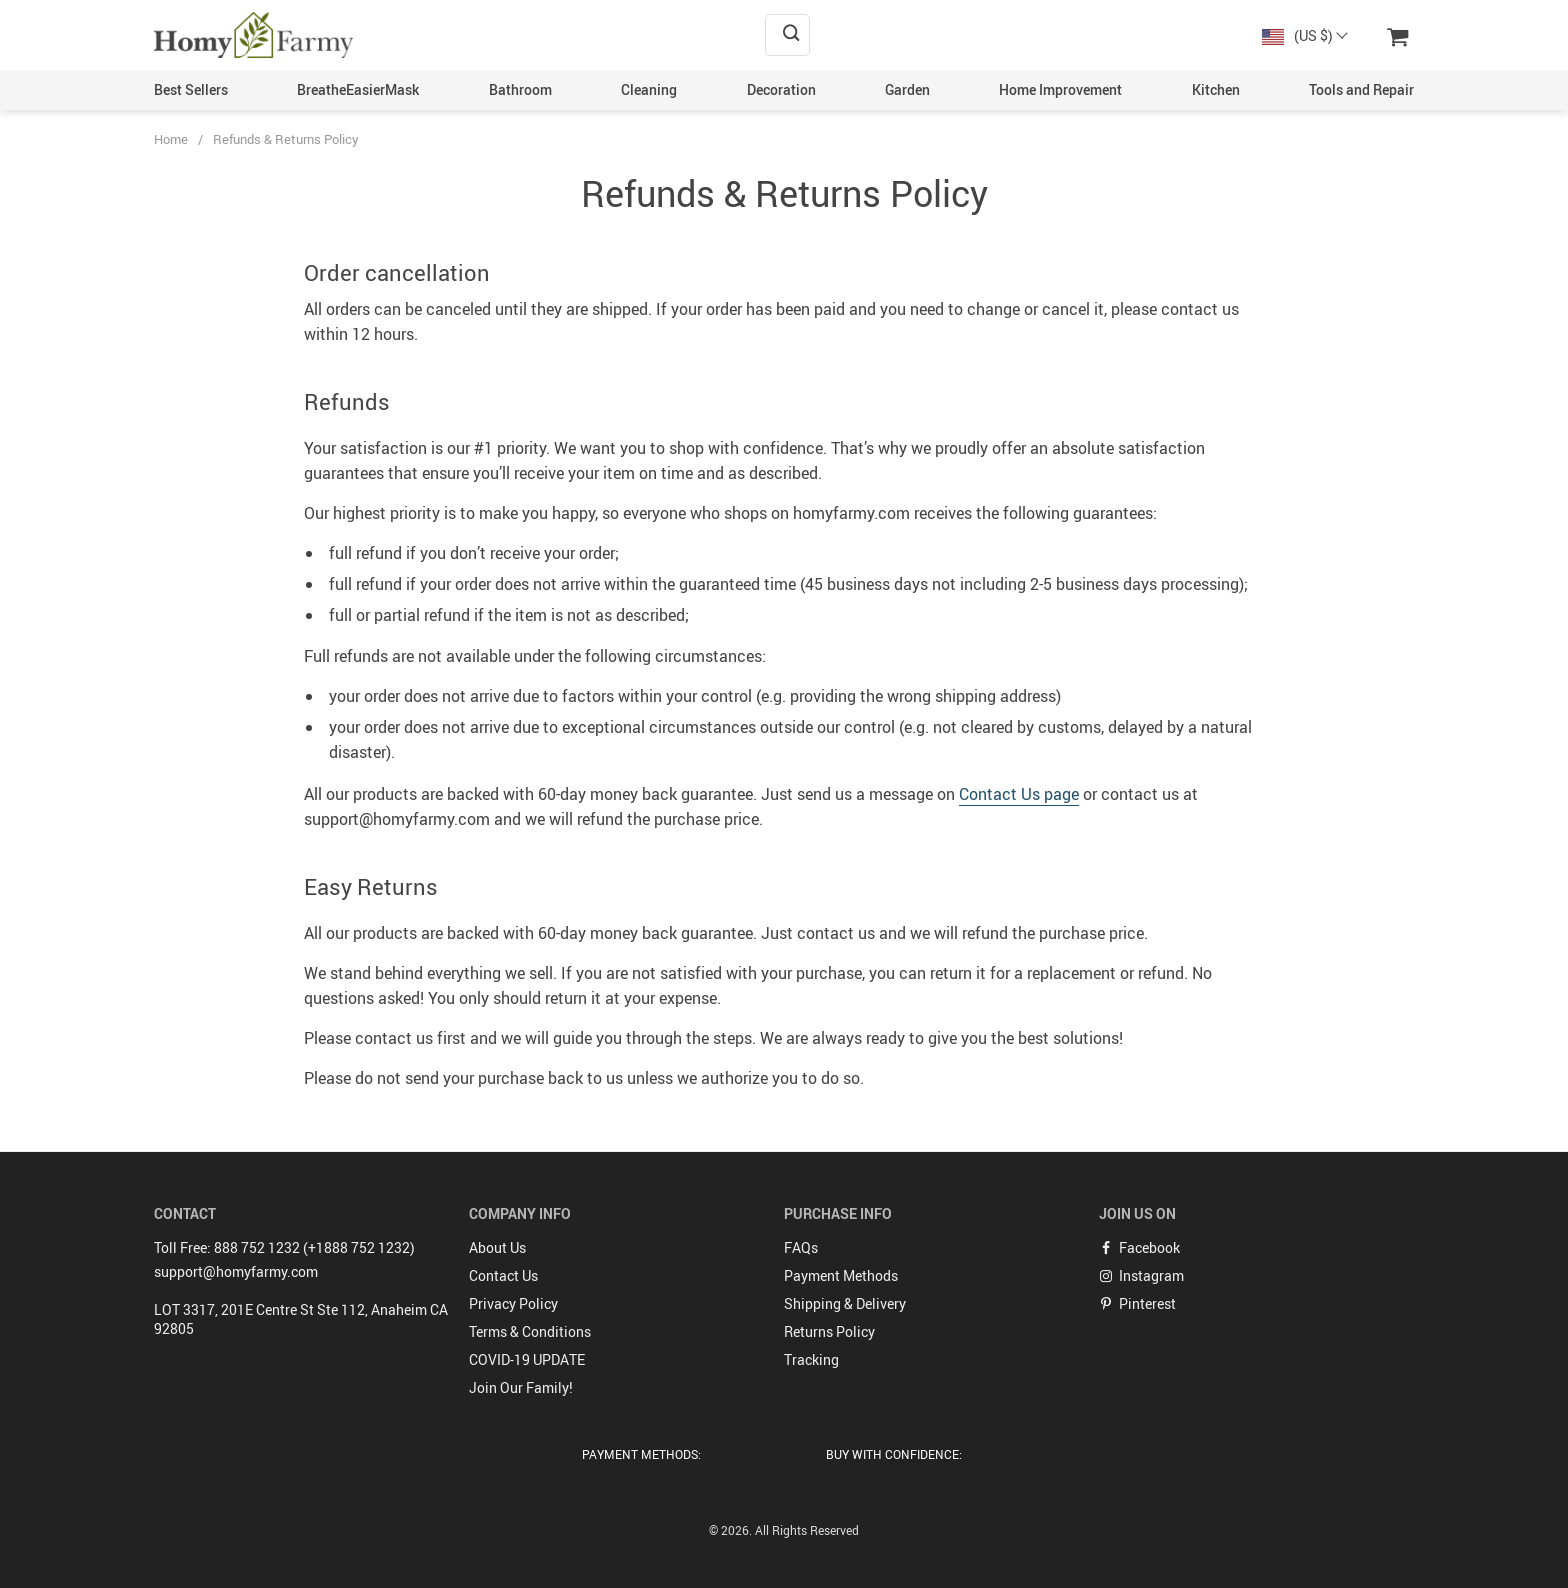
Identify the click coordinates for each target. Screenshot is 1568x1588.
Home (171, 139)
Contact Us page (1019, 794)
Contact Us (503, 1275)
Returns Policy (829, 1331)
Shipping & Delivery (845, 1303)
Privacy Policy (513, 1303)
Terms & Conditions (530, 1331)
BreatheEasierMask (358, 89)
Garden (907, 89)
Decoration (781, 89)
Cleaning (649, 89)
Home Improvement (1060, 89)
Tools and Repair (1361, 89)
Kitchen (1216, 89)
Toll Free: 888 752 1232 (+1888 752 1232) (284, 1247)
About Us (497, 1247)
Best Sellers (191, 89)
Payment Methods (841, 1275)
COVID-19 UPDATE (527, 1359)
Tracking (811, 1359)
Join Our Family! (521, 1387)
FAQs (801, 1247)
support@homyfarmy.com (236, 1271)
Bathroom (520, 89)
